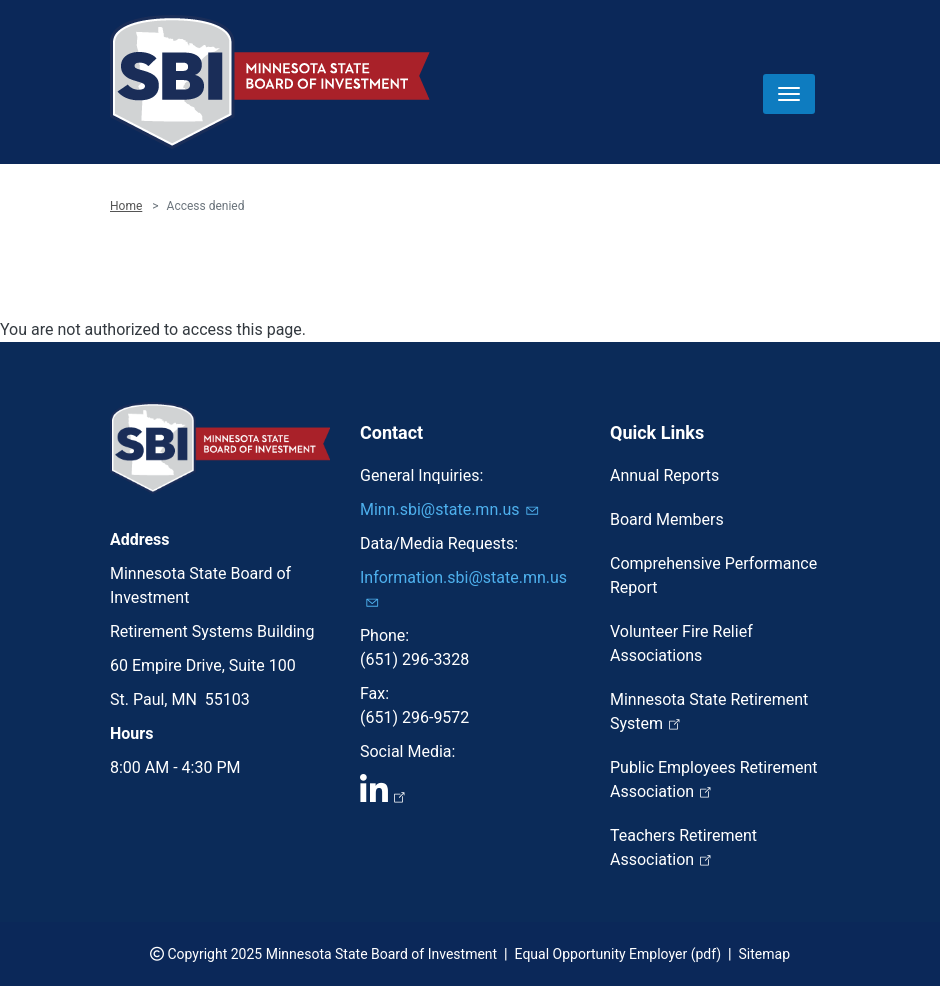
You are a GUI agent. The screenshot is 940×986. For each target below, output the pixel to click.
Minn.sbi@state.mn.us (452, 509)
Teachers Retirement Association (683, 847)
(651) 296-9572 (414, 717)
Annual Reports (664, 475)
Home (126, 206)
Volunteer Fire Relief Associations (681, 643)
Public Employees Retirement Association (714, 779)
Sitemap (764, 954)
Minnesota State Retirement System (709, 711)
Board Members (667, 519)
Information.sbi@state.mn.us (463, 588)
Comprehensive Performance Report (713, 575)
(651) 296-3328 (414, 659)
